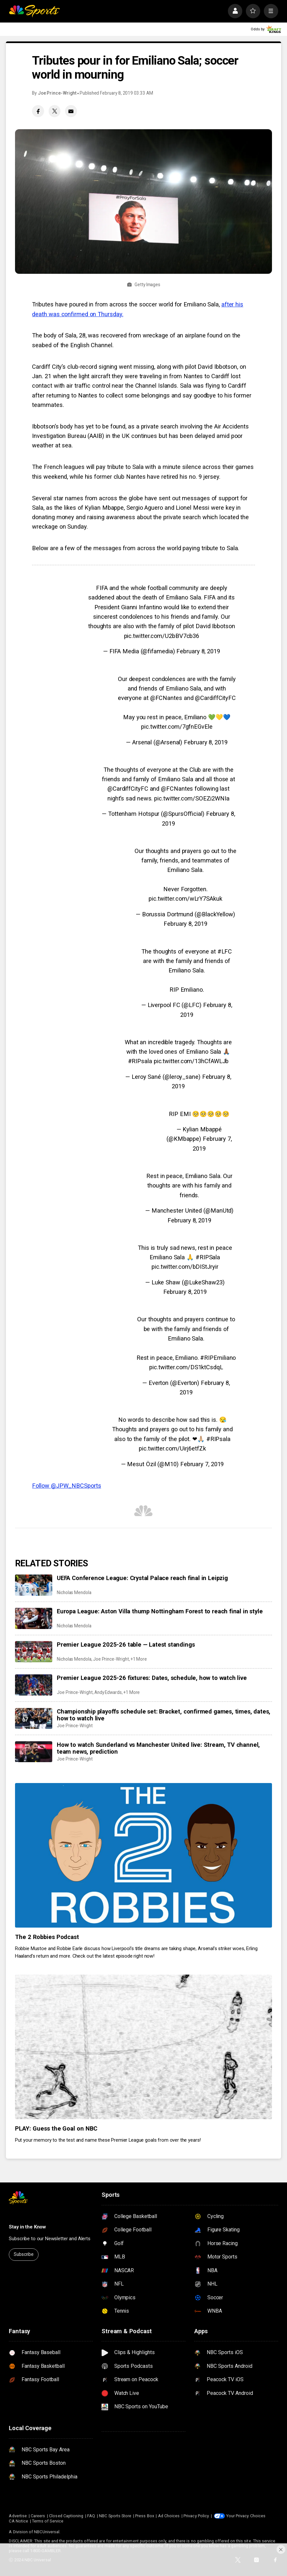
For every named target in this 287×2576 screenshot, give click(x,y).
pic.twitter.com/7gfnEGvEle (177, 726)
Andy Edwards (108, 1692)
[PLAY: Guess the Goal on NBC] (143, 2047)
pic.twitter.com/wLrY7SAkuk (185, 898)
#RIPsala (140, 1061)
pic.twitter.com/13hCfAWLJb (191, 1061)
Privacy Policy (196, 2515)
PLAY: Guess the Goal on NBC (56, 2128)
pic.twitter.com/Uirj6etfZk (172, 1448)
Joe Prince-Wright (57, 93)
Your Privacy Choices (245, 2515)
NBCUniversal (46, 2531)
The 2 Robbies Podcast (47, 1936)
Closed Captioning (66, 2515)
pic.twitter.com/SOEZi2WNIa (192, 798)
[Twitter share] (55, 111)
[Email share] (71, 111)
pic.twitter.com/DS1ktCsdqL (186, 1367)
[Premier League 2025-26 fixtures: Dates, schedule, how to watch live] (33, 1684)
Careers (38, 2515)
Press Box (144, 2515)
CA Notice (18, 2521)
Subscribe (24, 2254)
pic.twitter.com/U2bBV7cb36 (161, 635)
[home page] (34, 11)
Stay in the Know (27, 2227)
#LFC (224, 951)
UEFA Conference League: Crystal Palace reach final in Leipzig (142, 1578)
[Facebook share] (38, 111)
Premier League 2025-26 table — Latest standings (126, 1644)
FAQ (91, 2515)
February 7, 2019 (202, 1464)
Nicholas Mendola (74, 1592)
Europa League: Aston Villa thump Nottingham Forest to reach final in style (160, 1611)
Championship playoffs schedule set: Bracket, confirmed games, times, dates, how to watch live (163, 1715)
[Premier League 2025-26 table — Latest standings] (33, 1651)
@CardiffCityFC (215, 697)
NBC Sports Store (115, 2515)
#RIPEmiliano (218, 1357)
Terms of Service (47, 2521)
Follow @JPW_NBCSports (66, 1485)
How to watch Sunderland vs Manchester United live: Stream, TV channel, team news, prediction (158, 1748)
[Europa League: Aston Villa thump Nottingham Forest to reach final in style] (33, 1618)
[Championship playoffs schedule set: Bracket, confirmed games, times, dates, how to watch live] (33, 1718)
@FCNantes (166, 697)
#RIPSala (208, 1257)
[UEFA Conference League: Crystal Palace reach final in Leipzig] (33, 1585)
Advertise (18, 2515)
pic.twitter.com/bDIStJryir (184, 1266)
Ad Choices (169, 2515)
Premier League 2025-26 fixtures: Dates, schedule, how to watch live (152, 1677)
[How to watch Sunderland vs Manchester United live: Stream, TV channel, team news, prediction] (33, 1751)
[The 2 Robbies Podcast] (143, 1855)
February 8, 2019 (198, 651)
